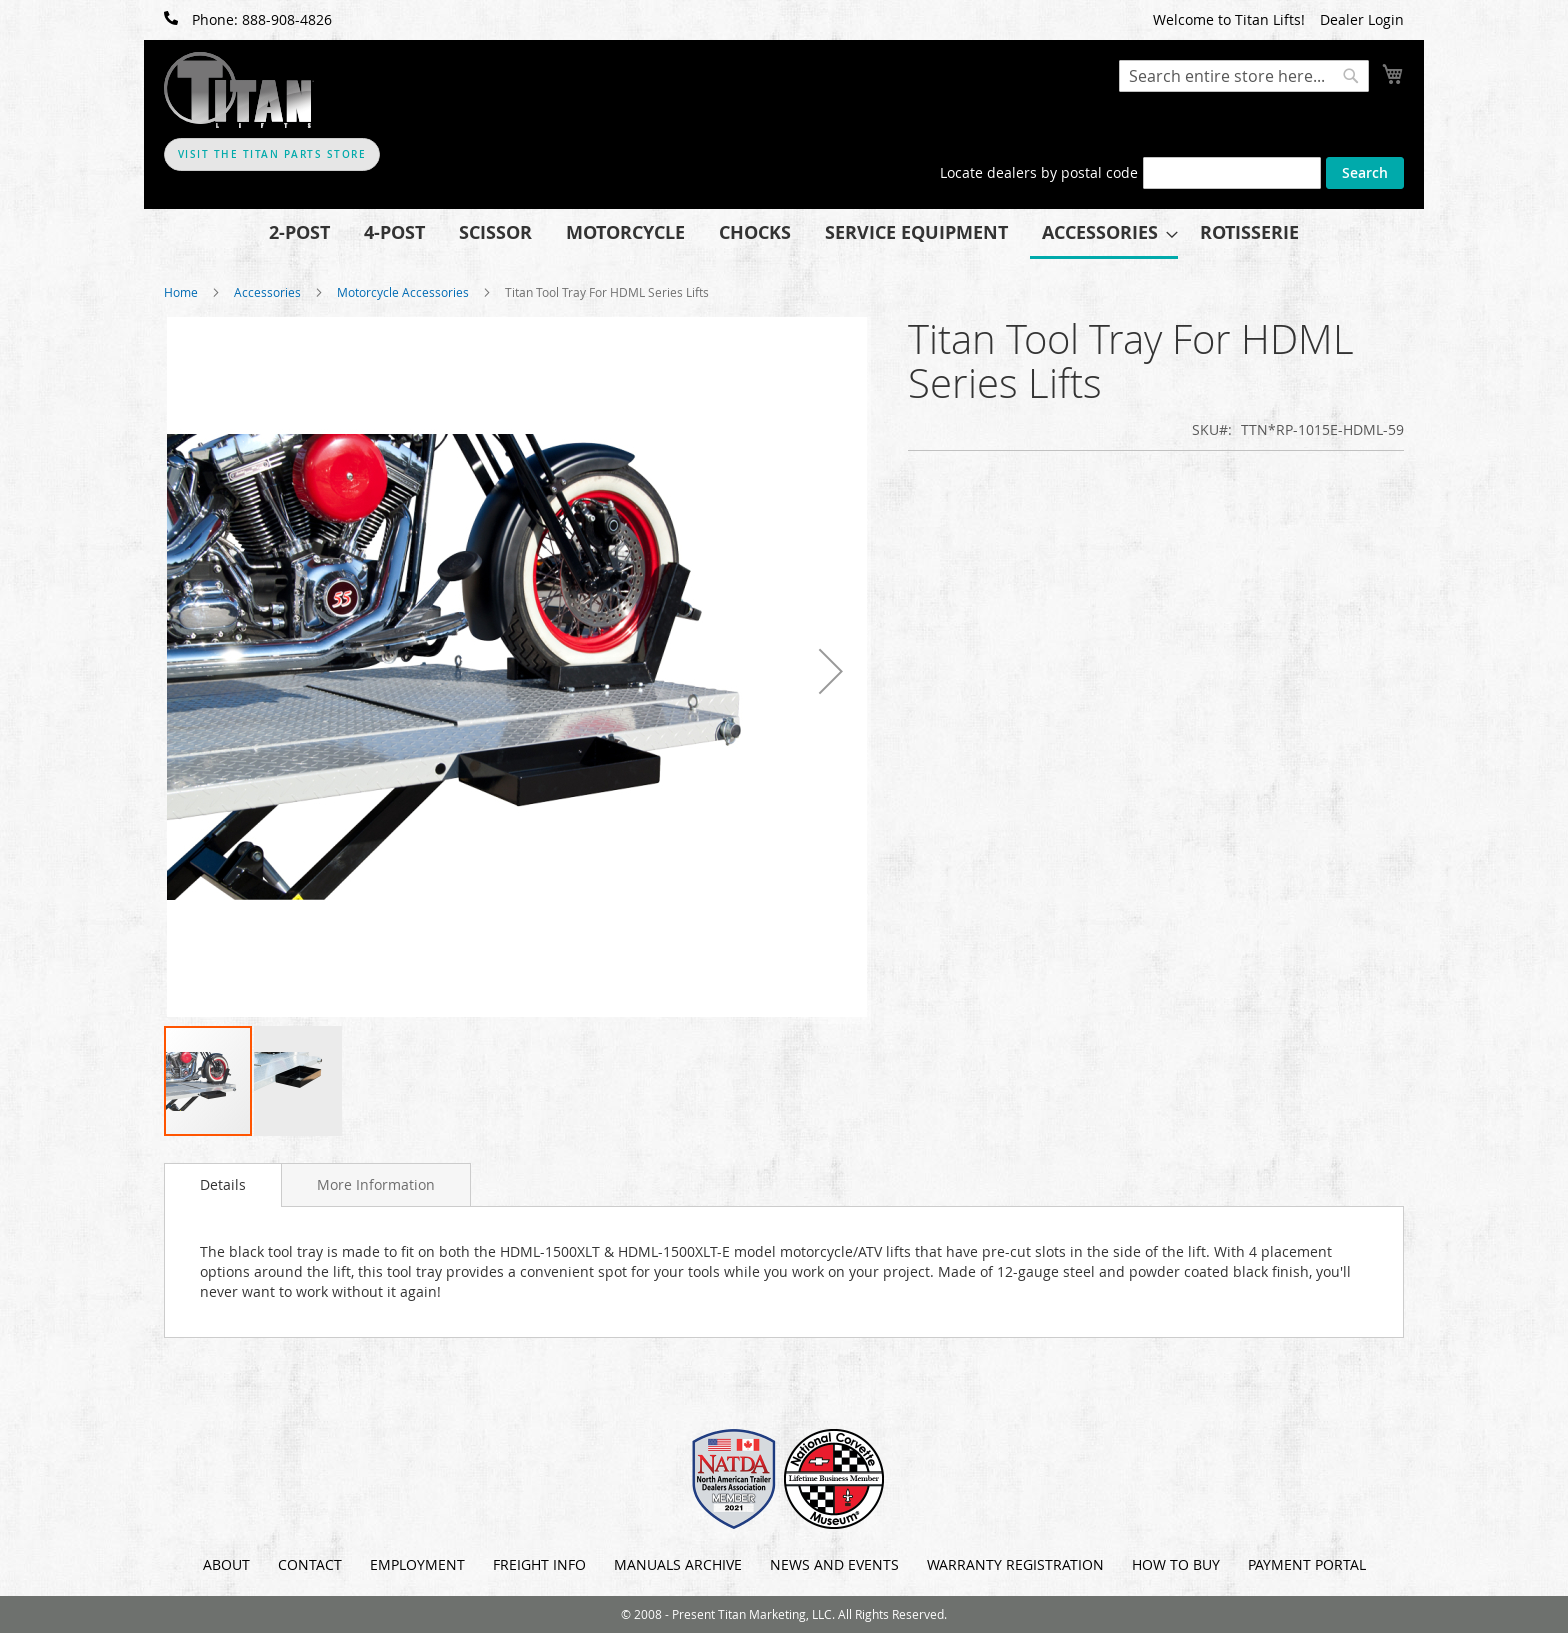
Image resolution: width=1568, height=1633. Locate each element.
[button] (831, 670)
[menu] (784, 234)
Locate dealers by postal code (1039, 172)
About (226, 1564)
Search (1365, 172)
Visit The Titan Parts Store (272, 154)
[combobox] (1244, 76)
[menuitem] (299, 232)
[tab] (223, 1185)
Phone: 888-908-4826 (248, 19)
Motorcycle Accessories (404, 292)
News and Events (834, 1564)
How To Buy (1176, 1564)
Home (181, 292)
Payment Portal (1307, 1564)
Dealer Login (1362, 19)
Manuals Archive (678, 1564)
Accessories (267, 292)
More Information (376, 1184)
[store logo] (239, 90)
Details (223, 1184)
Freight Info (539, 1564)
